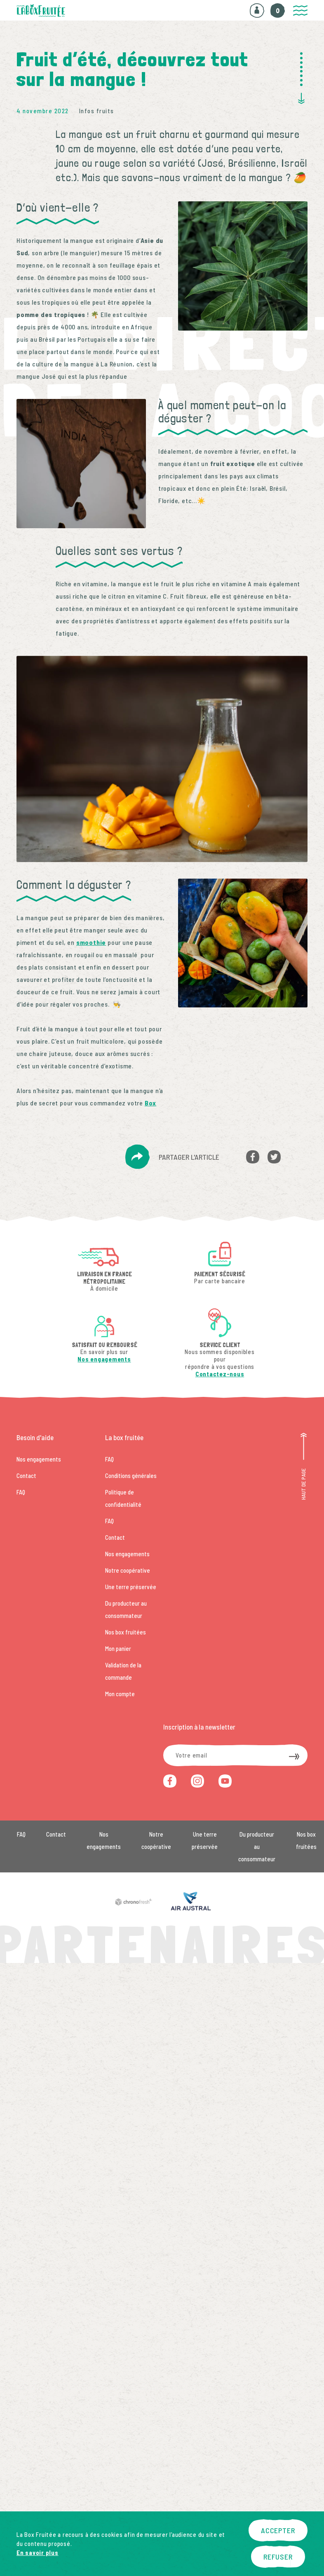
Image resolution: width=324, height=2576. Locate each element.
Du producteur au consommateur (256, 1846)
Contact (26, 1475)
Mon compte (120, 1693)
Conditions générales (131, 1475)
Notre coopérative (127, 1570)
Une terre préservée (130, 1586)
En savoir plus (37, 2552)
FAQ (20, 1492)
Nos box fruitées (125, 1632)
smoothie (91, 942)
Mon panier (118, 1648)
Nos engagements (104, 1359)
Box (150, 1103)
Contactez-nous (219, 1374)
